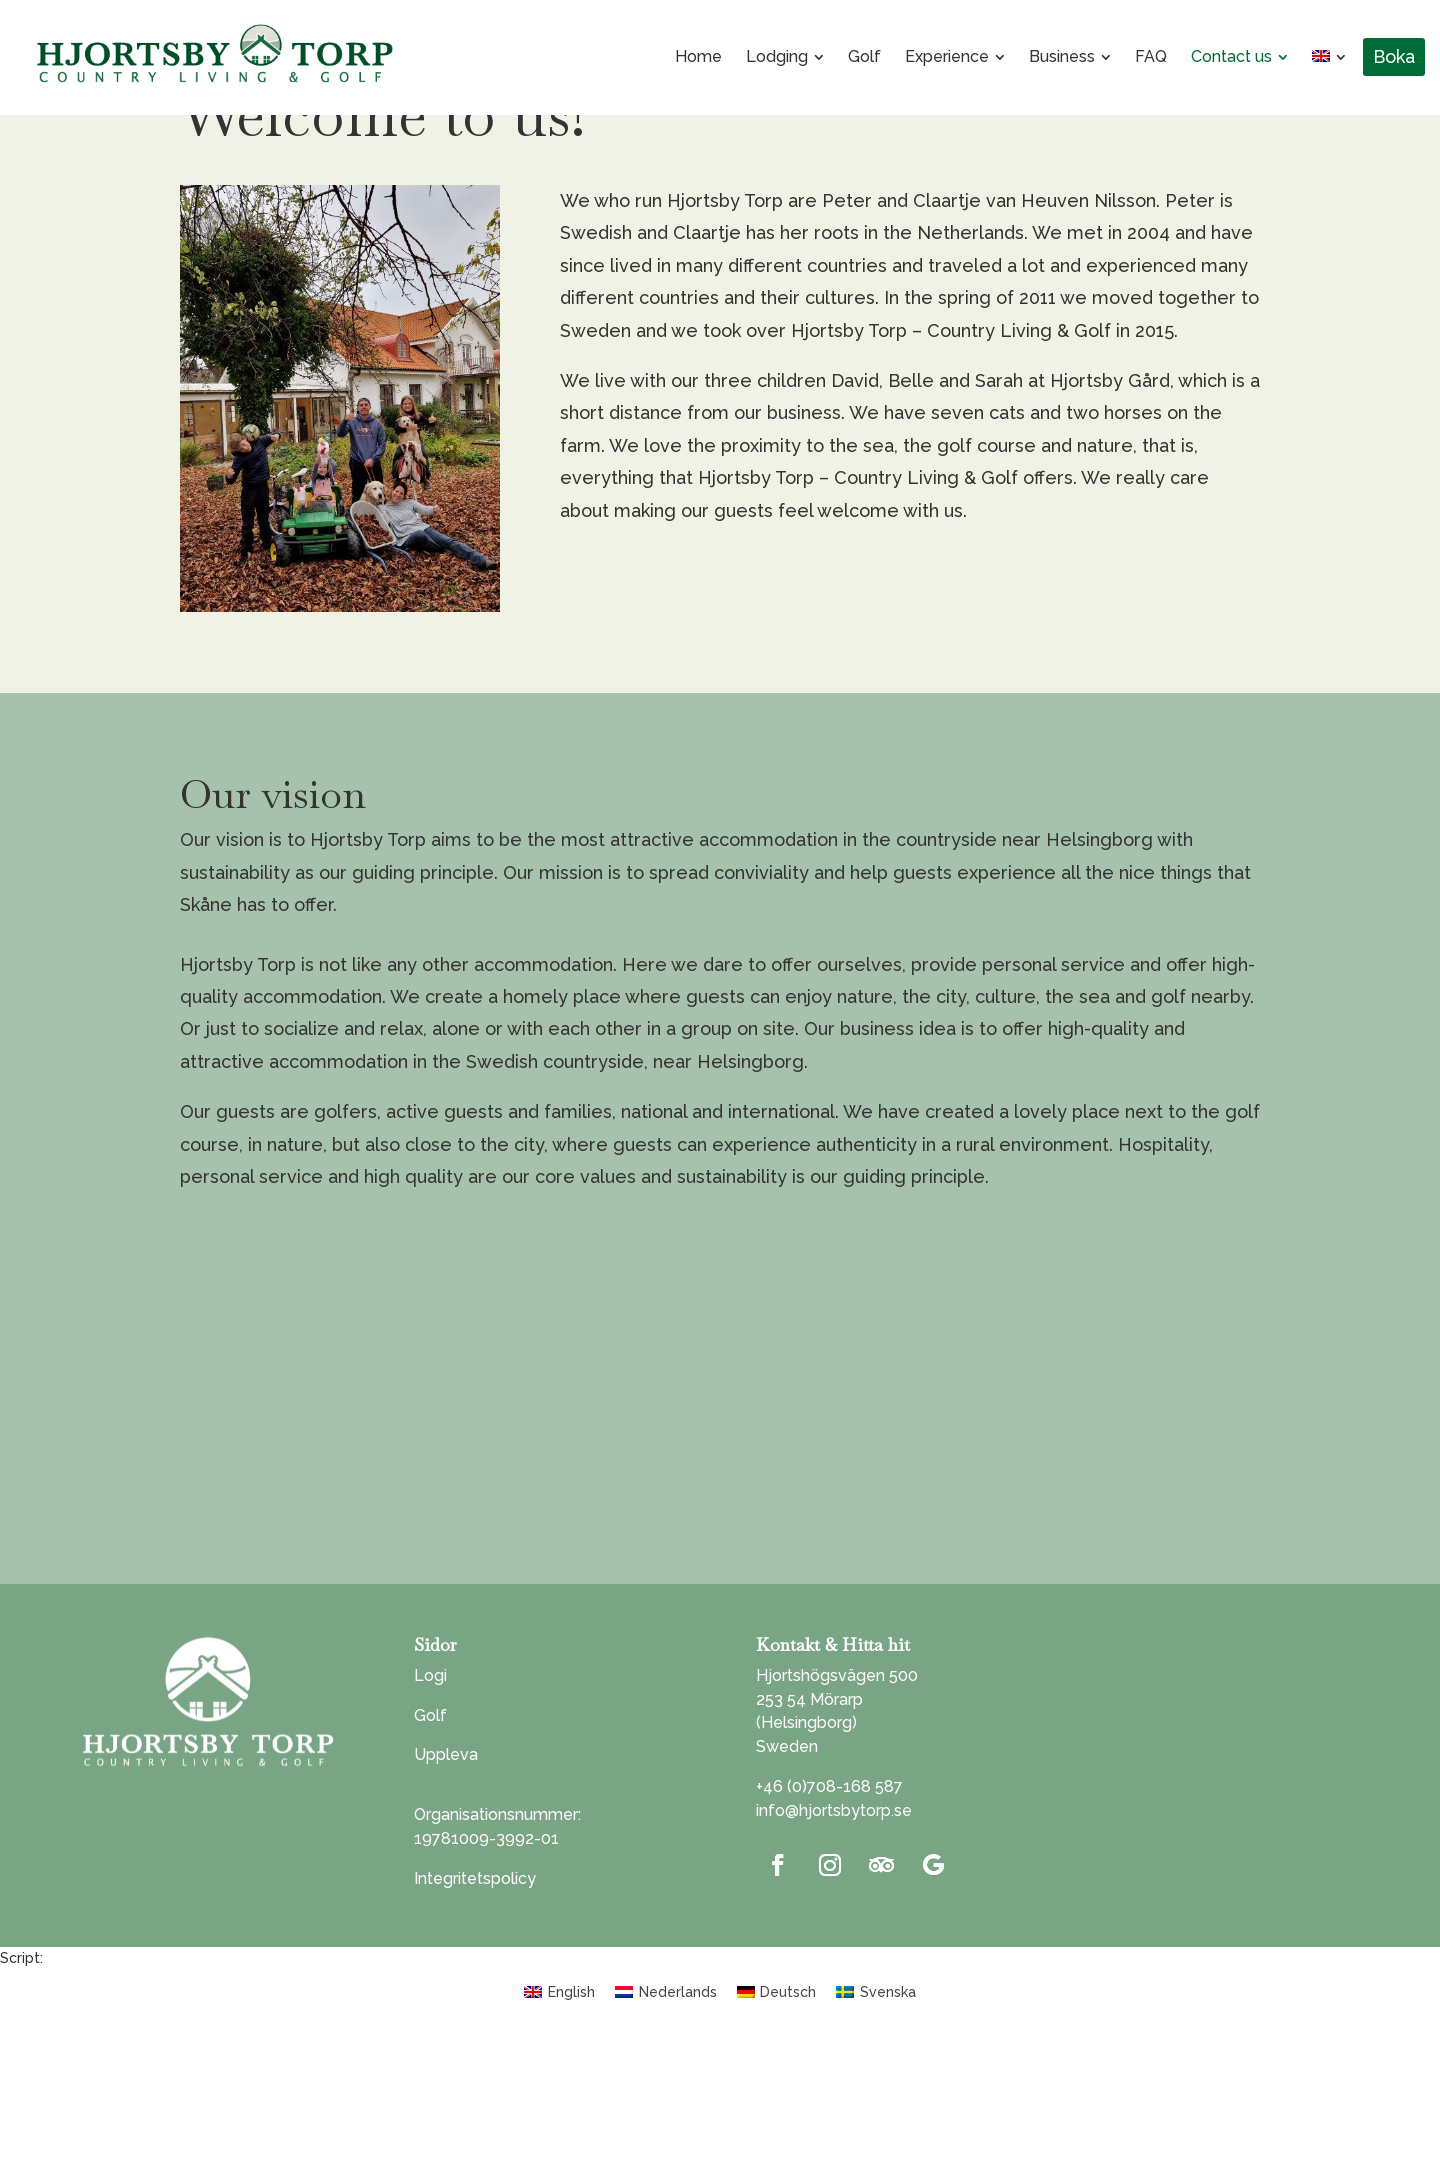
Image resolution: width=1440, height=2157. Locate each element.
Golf (430, 1829)
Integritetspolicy (475, 1992)
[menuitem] (698, 57)
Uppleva (446, 1869)
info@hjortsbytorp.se (834, 1925)
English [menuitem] (571, 2106)
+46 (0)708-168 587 (829, 1901)
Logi (430, 1790)
